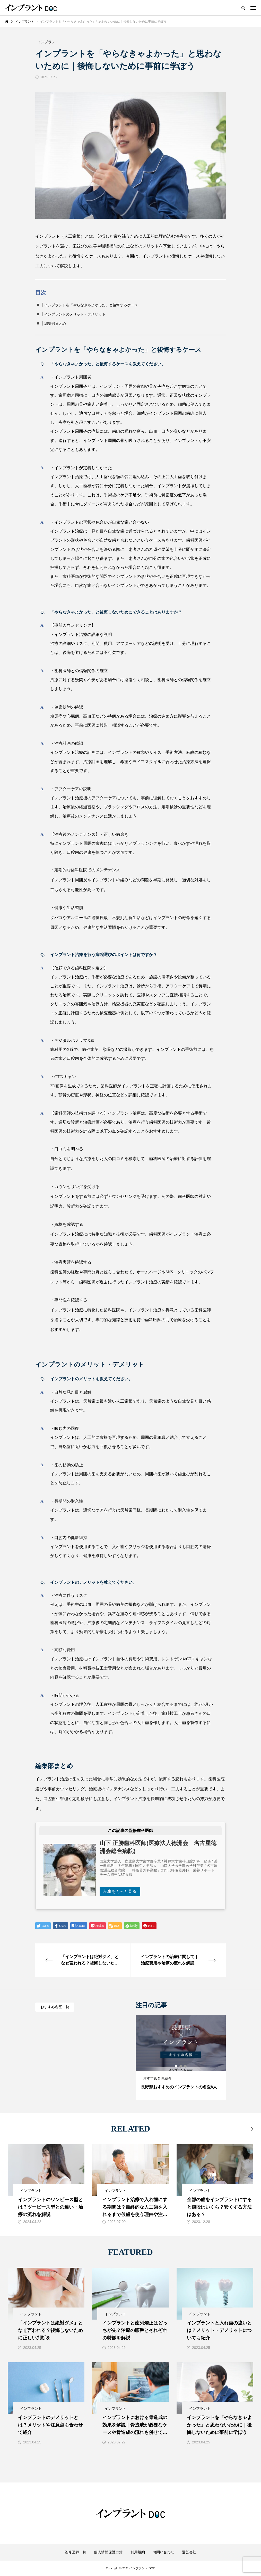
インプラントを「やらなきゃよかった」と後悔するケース (91, 305)
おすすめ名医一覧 (54, 2007)
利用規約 (137, 2552)
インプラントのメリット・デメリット (75, 314)
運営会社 (189, 2552)
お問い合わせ (163, 2552)
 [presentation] (248, 2129)
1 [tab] (176, 2066)
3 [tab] (185, 2066)
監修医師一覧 (75, 2552)
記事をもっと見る (119, 1891)
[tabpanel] (181, 2057)
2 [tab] (180, 2066)
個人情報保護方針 (108, 2552)
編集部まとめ (55, 324)
